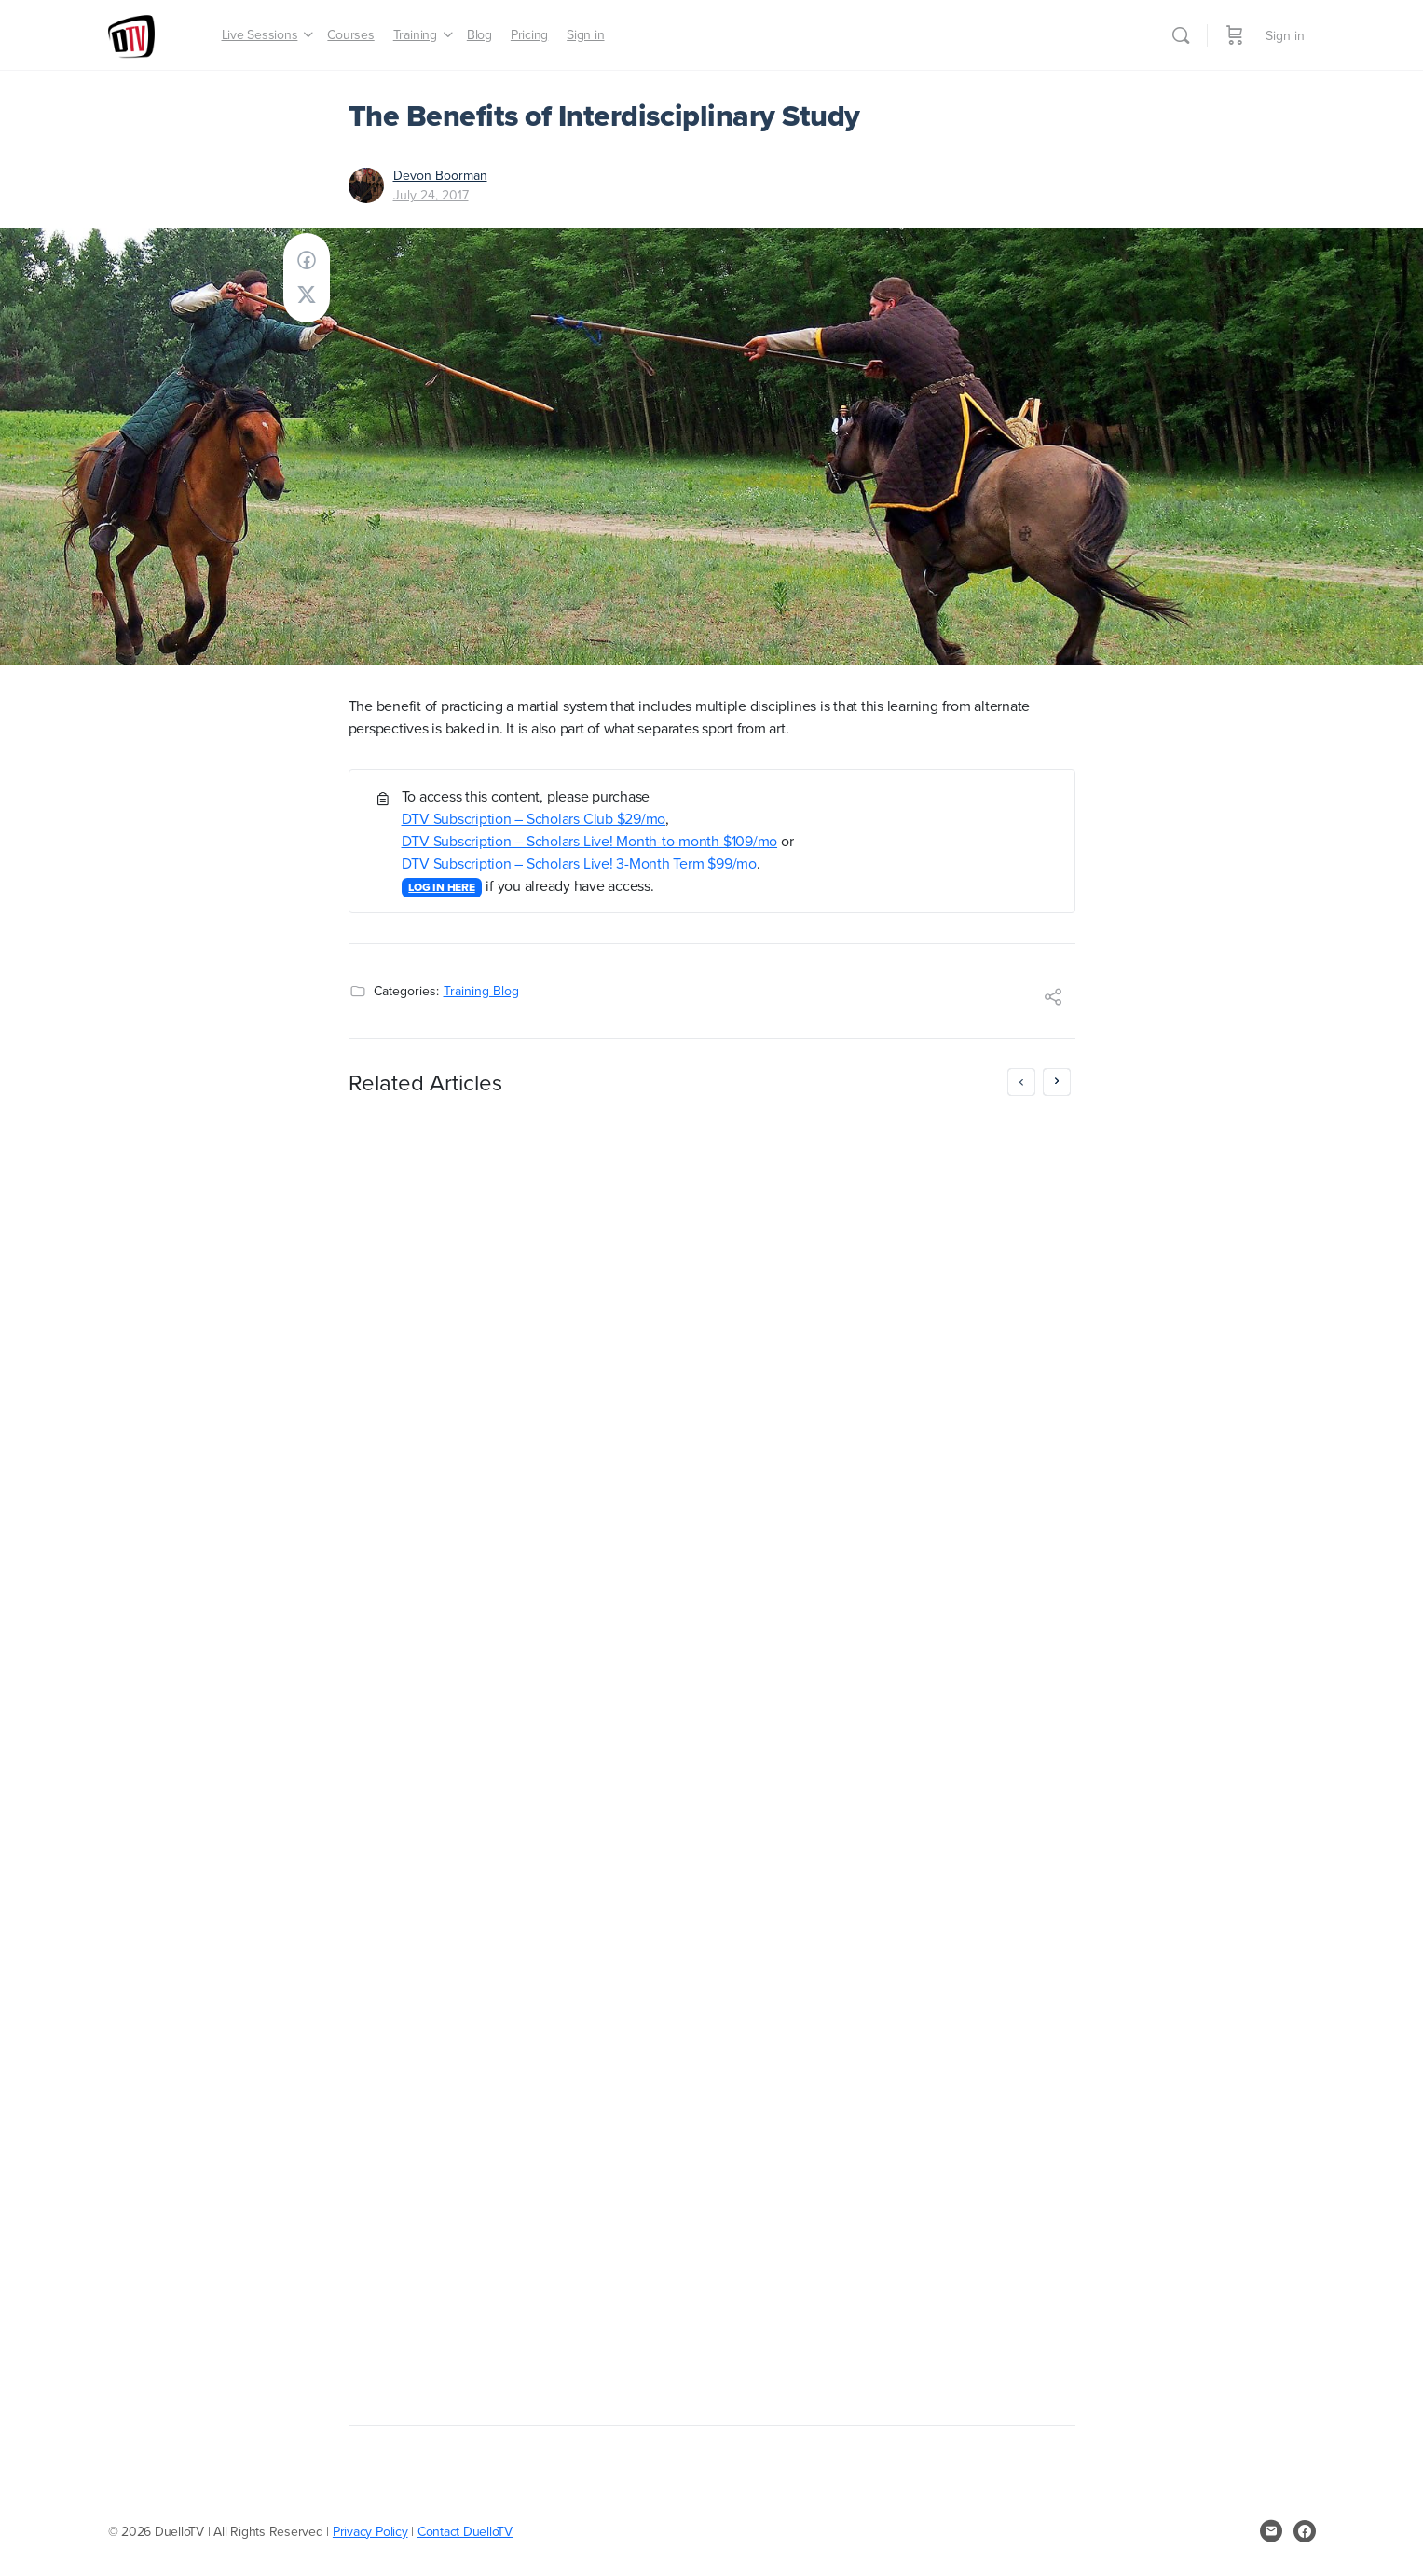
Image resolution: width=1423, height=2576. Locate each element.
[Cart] (1235, 35)
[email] (1271, 2531)
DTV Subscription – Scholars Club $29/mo (534, 818)
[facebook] (1304, 2531)
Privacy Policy (370, 2531)
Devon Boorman (440, 175)
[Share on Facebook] (306, 260)
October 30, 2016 (840, 2344)
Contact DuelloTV (465, 2531)
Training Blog (481, 990)
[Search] (1180, 35)
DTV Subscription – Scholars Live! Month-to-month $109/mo (590, 840)
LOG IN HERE (441, 887)
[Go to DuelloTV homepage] (131, 32)
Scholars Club (844, 1233)
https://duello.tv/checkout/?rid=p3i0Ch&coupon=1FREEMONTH (849, 1889)
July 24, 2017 (431, 194)
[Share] (1053, 999)
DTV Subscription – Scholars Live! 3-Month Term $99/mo (579, 863)
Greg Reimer (459, 1865)
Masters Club (946, 1233)
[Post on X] (306, 295)
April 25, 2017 (458, 1883)
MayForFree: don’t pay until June (490, 1136)
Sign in (1285, 35)
